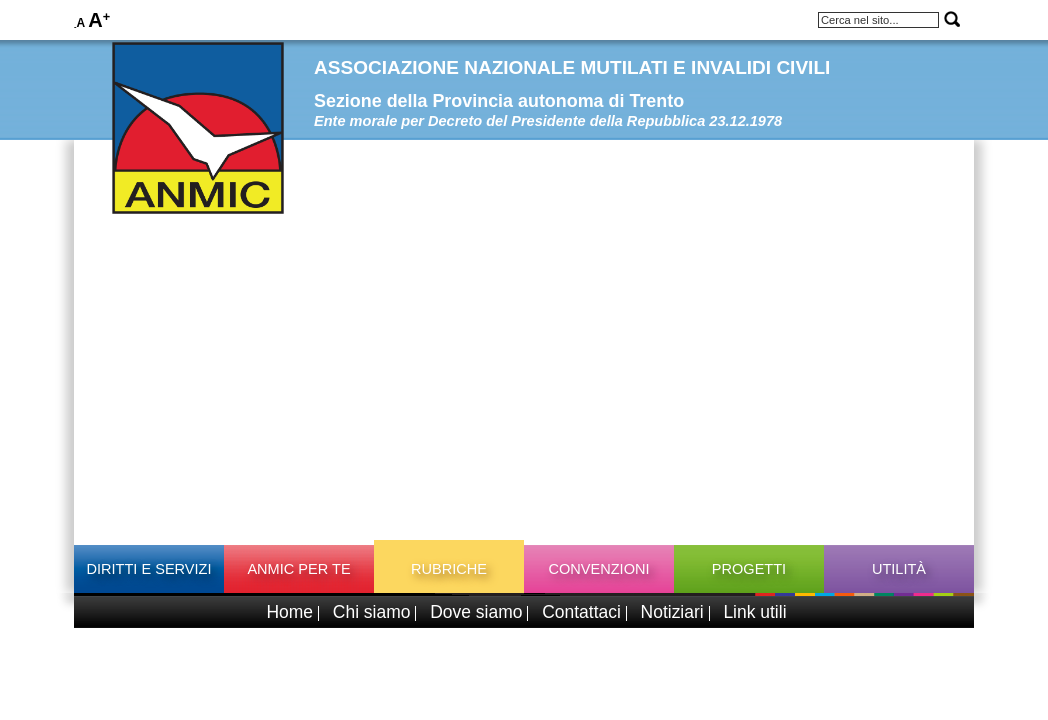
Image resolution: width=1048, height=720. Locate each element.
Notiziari (672, 612)
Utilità (899, 569)
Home (289, 612)
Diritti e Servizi (148, 569)
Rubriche (449, 569)
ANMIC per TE (298, 569)
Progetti (749, 569)
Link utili (754, 612)
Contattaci (581, 612)
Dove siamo (476, 612)
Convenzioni (598, 569)
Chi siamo (372, 612)
